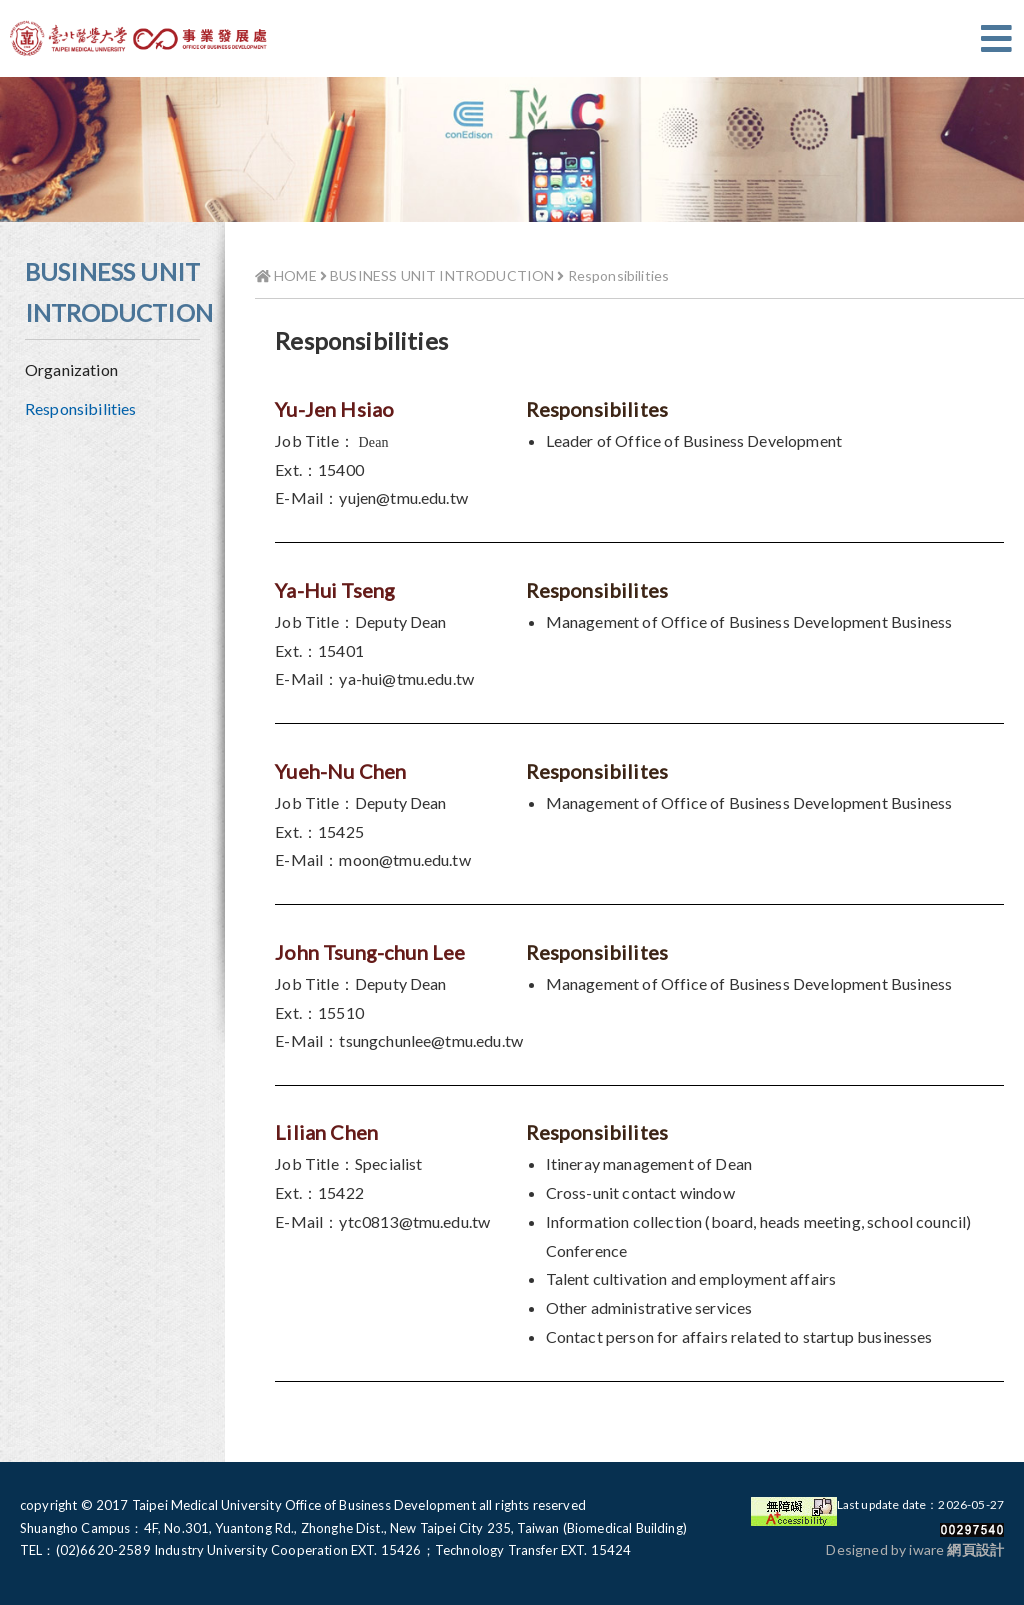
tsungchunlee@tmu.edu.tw (431, 1040)
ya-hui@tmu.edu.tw (406, 678)
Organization (71, 369)
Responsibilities (81, 408)
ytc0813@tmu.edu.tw (414, 1221)
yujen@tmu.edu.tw (403, 497)
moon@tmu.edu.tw (404, 859)
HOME (286, 275)
